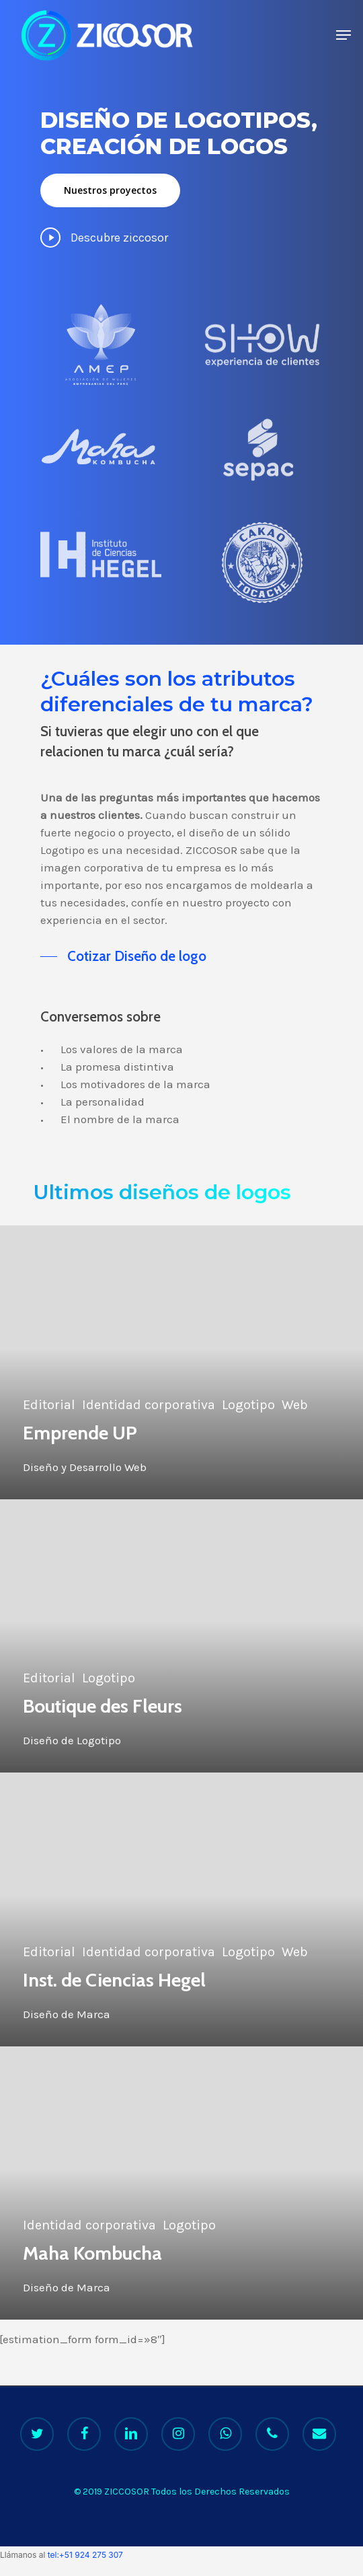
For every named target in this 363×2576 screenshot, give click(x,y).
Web (295, 1404)
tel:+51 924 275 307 (85, 2555)
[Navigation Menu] (343, 35)
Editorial (49, 1404)
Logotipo (248, 1404)
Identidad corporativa (148, 1404)
